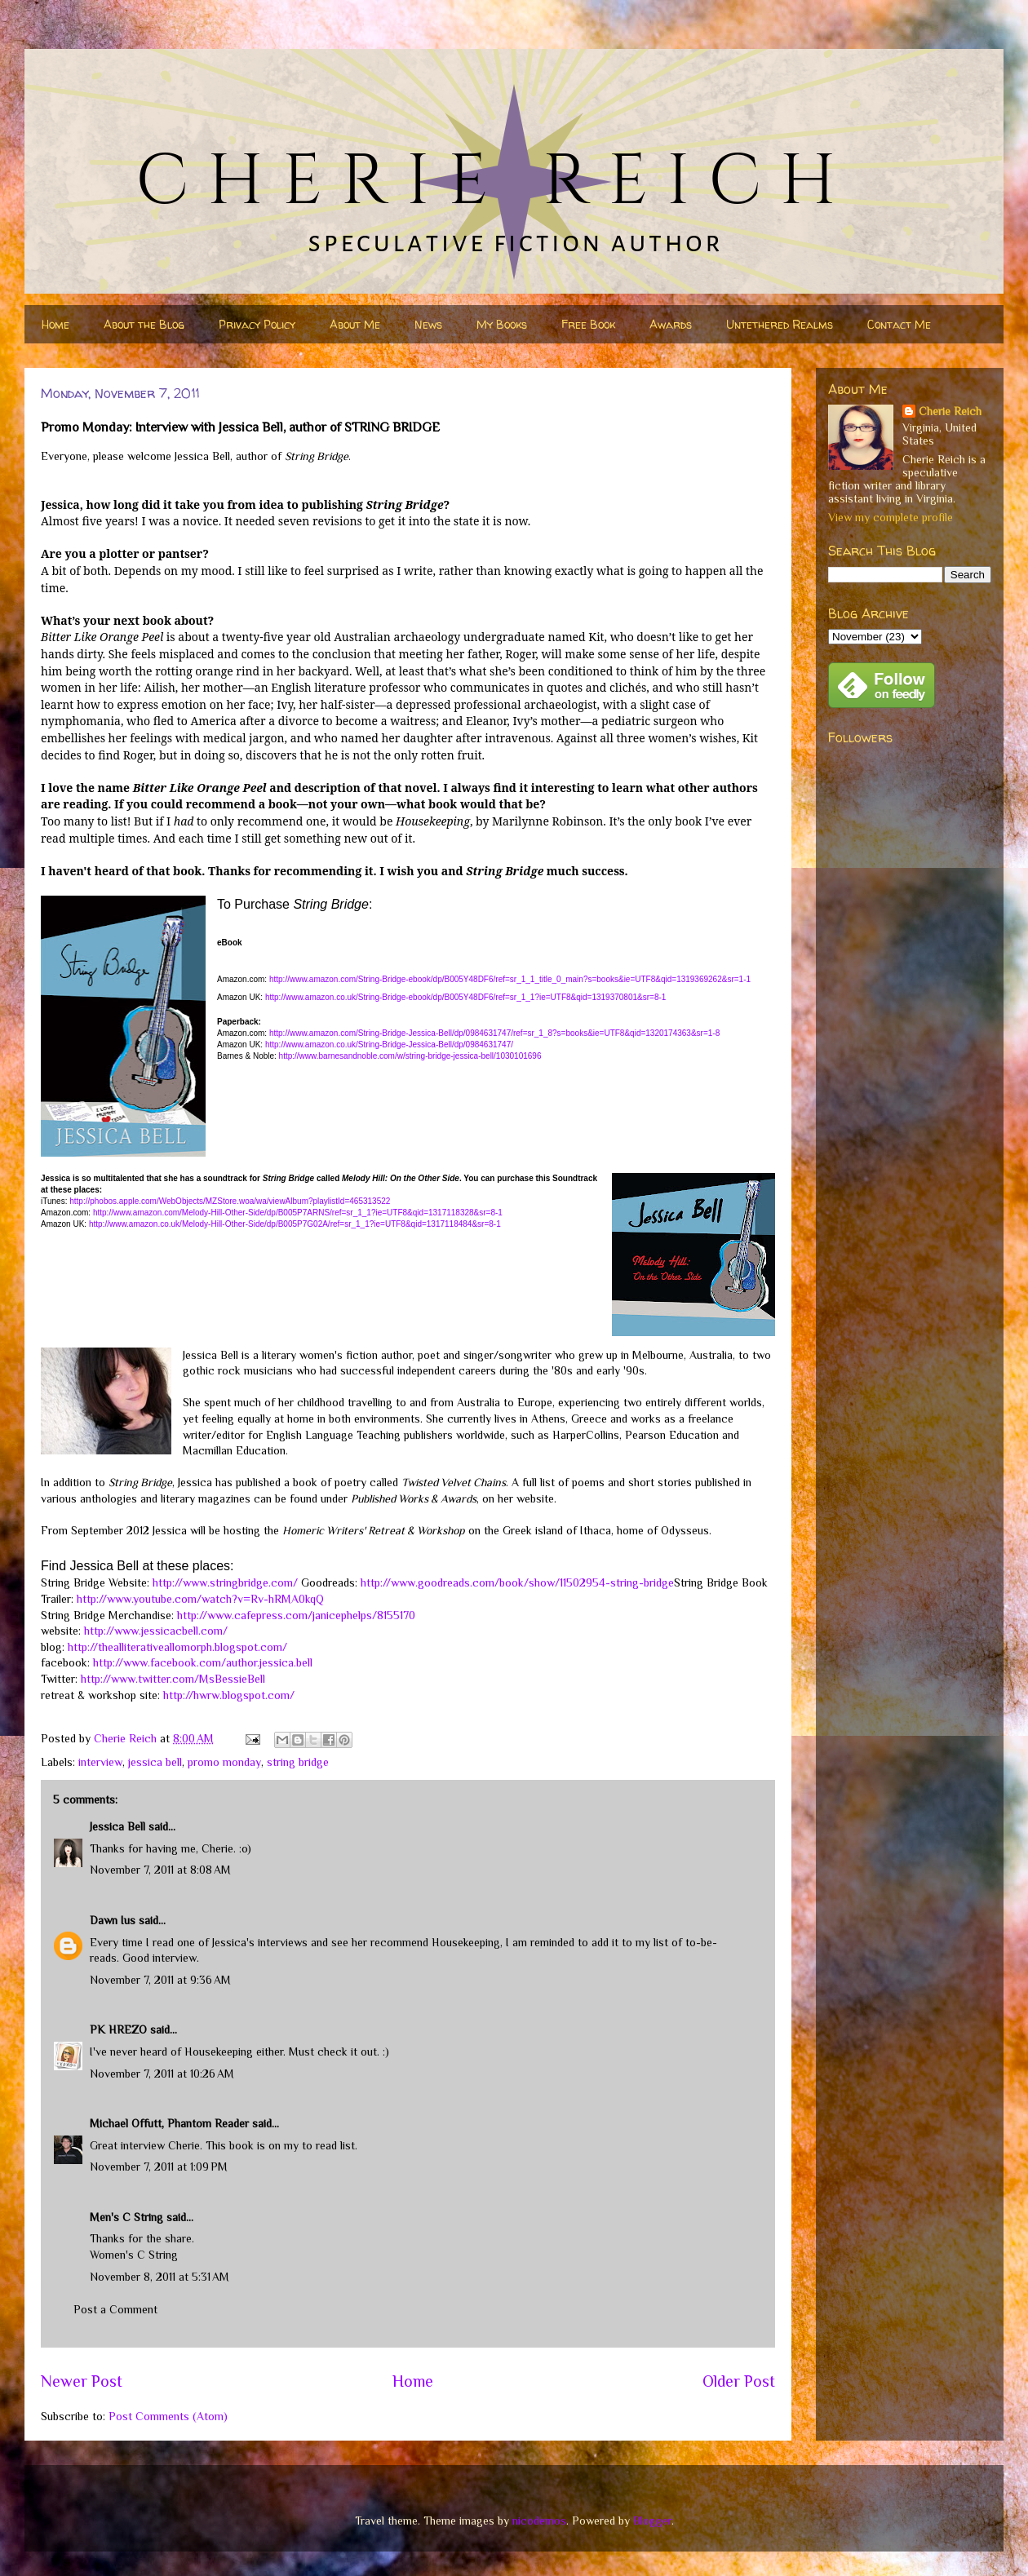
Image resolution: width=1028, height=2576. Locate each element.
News (428, 324)
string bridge (298, 1761)
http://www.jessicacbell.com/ (156, 1630)
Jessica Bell (117, 1826)
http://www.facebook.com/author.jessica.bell (202, 1662)
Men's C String (126, 2217)
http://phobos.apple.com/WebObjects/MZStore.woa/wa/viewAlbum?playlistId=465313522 (229, 1201)
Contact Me (899, 324)
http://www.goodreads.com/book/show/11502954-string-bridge (517, 1582)
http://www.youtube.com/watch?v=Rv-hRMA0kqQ (200, 1598)
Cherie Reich (950, 411)
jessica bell (155, 1761)
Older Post (738, 2381)
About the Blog (144, 324)
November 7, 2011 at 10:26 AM (162, 2073)
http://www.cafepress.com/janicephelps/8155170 (296, 1615)
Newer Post (81, 2381)
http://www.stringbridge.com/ (225, 1582)
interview (100, 1761)
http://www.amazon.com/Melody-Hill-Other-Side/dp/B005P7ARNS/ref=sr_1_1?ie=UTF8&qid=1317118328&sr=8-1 (298, 1212)
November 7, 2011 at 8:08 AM (160, 1869)
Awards (670, 324)
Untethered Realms (779, 324)
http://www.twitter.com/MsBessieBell (173, 1678)
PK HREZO (118, 2029)
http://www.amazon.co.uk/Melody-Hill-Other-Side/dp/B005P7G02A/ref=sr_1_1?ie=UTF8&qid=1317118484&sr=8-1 (295, 1223)
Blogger (652, 2520)
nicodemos (539, 2520)
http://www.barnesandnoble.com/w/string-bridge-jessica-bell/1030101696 (410, 1055)
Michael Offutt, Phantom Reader (169, 2123)
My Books (501, 324)
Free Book (588, 324)
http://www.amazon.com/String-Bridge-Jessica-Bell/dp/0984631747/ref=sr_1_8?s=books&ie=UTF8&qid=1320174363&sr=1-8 (494, 1033)
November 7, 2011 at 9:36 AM (160, 1979)
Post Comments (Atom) (168, 2416)
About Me (355, 324)
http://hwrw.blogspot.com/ (229, 1695)
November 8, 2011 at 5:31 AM (159, 2276)
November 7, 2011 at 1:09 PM (159, 2166)
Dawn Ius (112, 1920)
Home (55, 324)
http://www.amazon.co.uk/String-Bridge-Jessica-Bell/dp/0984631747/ (389, 1044)
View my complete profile (890, 517)
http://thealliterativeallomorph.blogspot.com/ (177, 1646)
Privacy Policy (257, 324)
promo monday (224, 1761)
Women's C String (134, 2254)
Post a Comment (115, 2309)
